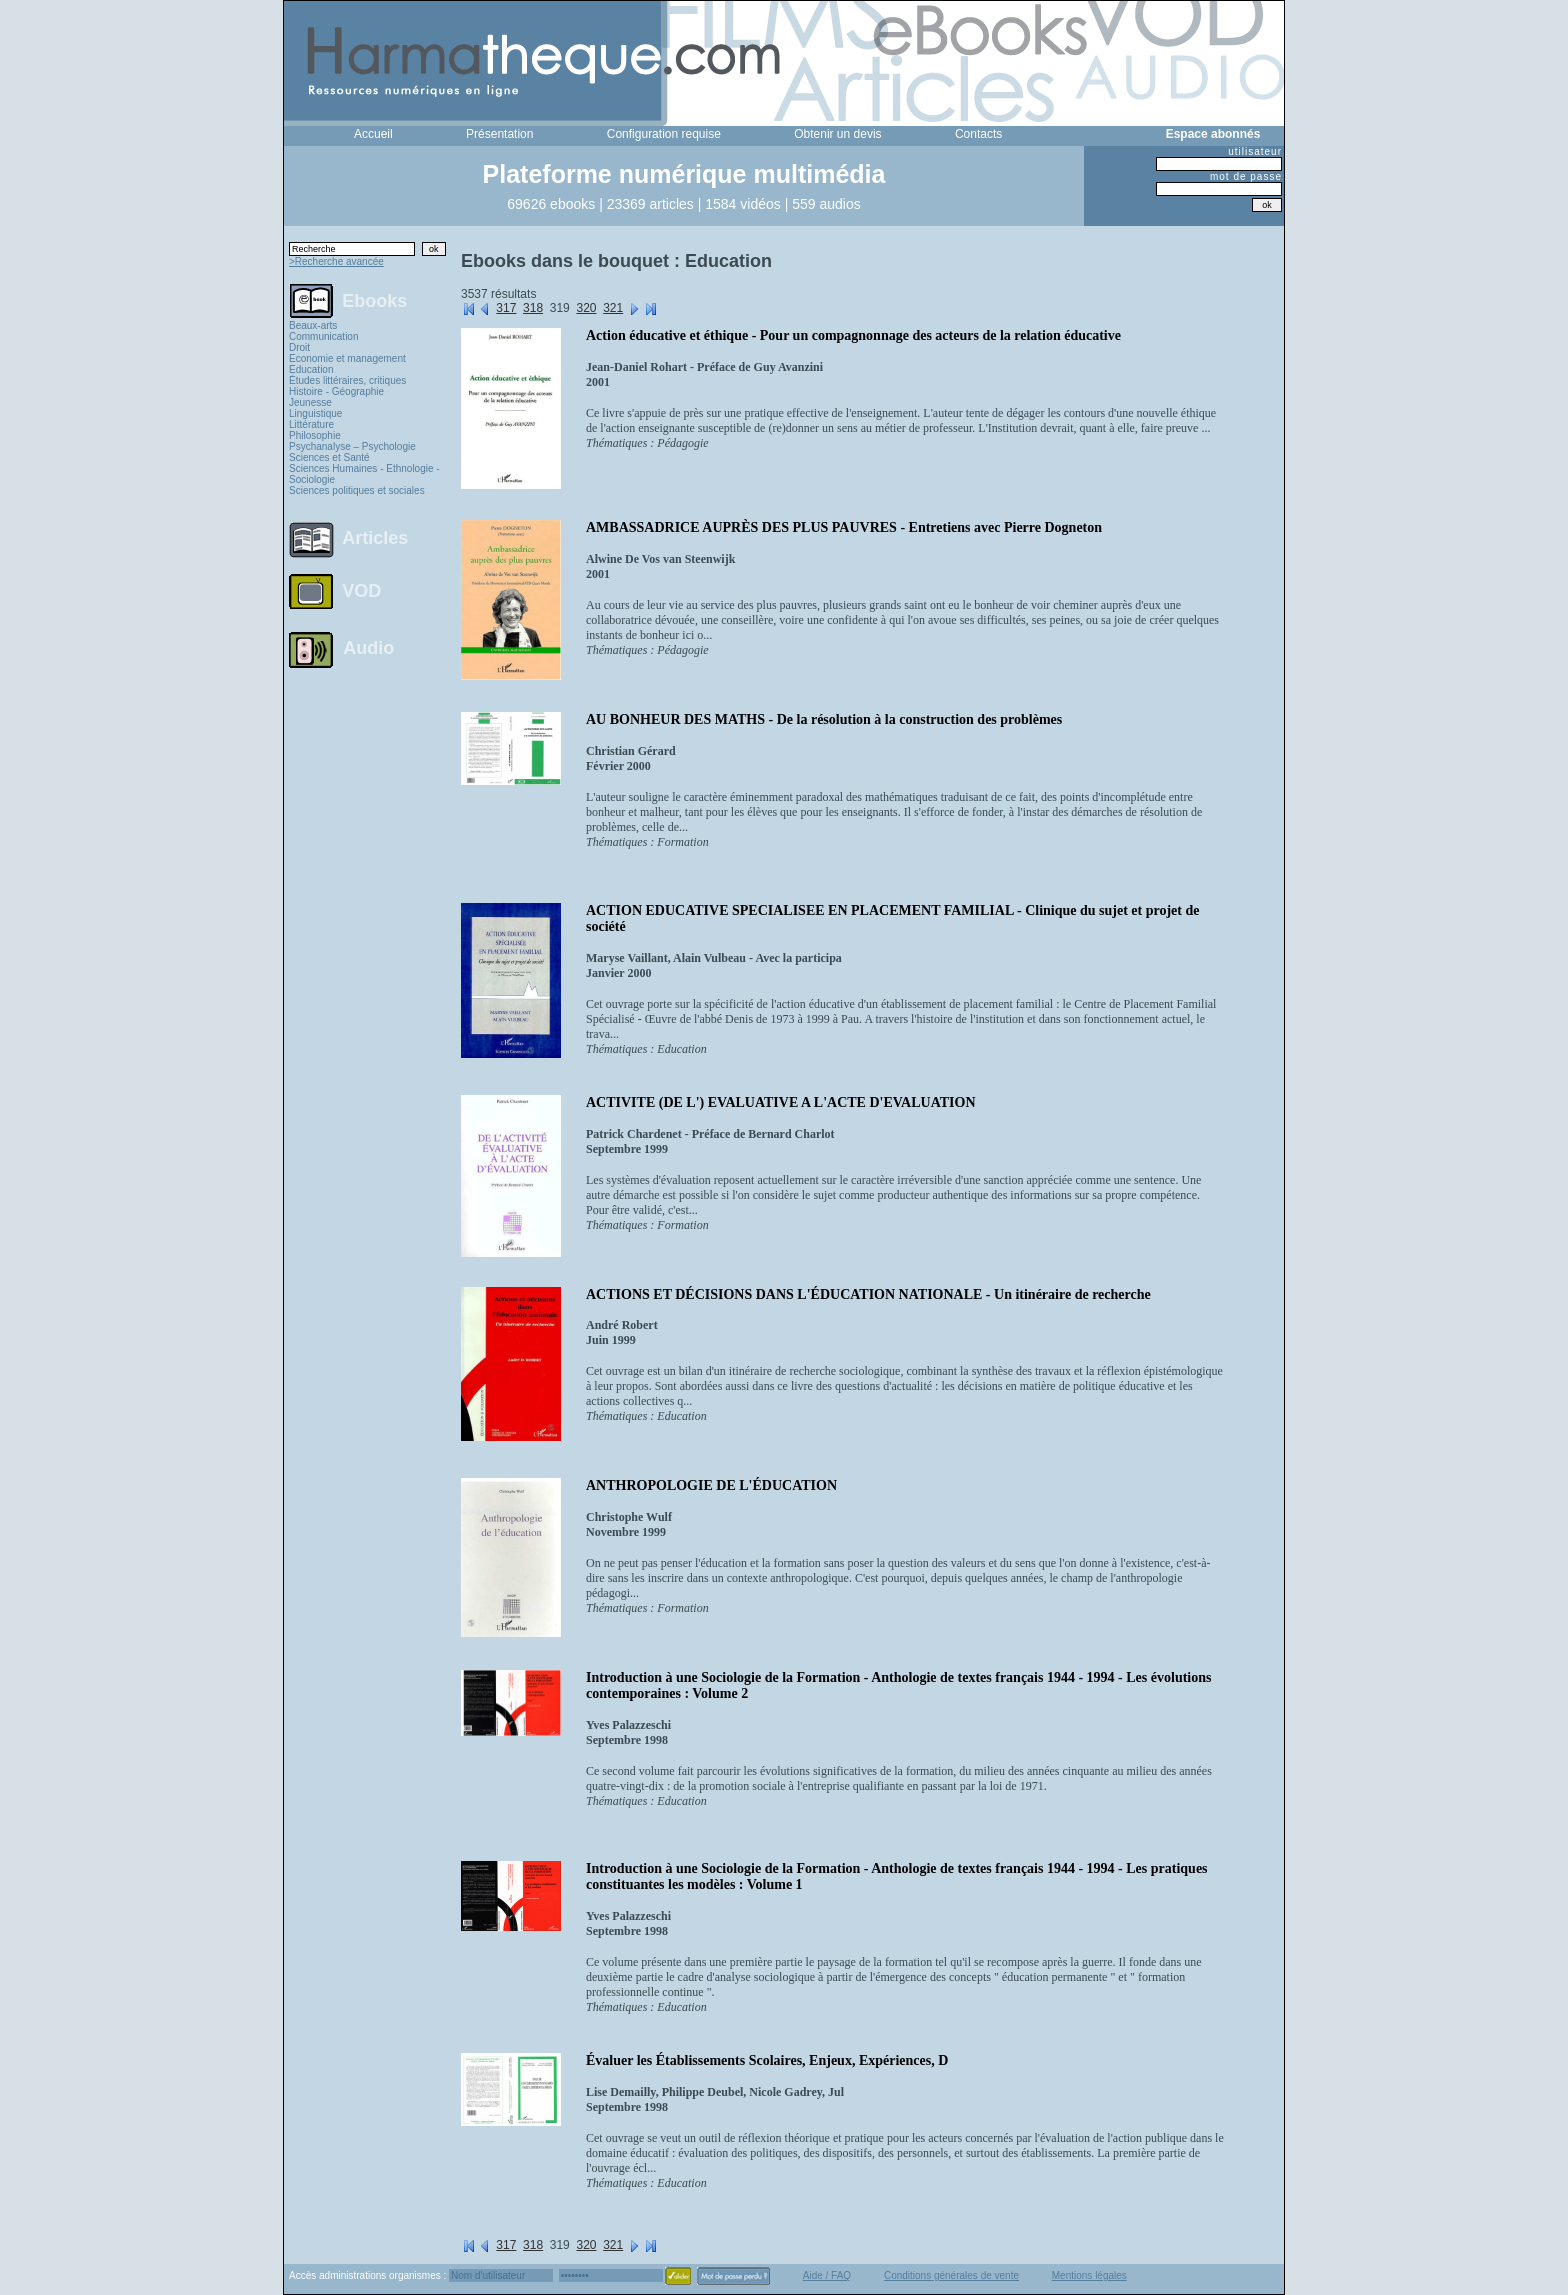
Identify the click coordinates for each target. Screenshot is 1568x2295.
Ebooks (374, 300)
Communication (323, 336)
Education (311, 369)
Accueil (373, 134)
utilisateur (1255, 151)
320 (586, 308)
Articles (375, 538)
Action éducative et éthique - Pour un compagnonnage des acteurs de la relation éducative (853, 335)
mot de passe (1246, 176)
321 (613, 308)
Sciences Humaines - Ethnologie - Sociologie (364, 474)
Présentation (499, 134)
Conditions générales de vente (951, 2275)
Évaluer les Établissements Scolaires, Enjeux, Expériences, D (767, 2060)
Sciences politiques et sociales (357, 490)
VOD (361, 591)
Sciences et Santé (329, 457)
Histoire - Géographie (336, 391)
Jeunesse (310, 402)
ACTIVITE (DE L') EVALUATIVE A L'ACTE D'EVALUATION (781, 1102)
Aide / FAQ (827, 2275)
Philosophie (315, 435)
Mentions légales (1089, 2275)
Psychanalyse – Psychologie (352, 446)
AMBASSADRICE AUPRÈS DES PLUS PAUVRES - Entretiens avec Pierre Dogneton (844, 527)
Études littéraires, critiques (347, 380)
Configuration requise (664, 134)
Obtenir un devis (837, 134)
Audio (368, 647)
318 (533, 308)
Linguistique (315, 413)
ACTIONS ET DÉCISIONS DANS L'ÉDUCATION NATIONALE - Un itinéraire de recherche (868, 1294)
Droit (299, 347)
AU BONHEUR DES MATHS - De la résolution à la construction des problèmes (824, 719)
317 (506, 308)
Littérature (311, 424)
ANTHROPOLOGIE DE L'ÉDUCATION (711, 1485)
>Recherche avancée (336, 261)
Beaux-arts (313, 325)
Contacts (978, 134)
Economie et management (347, 358)
